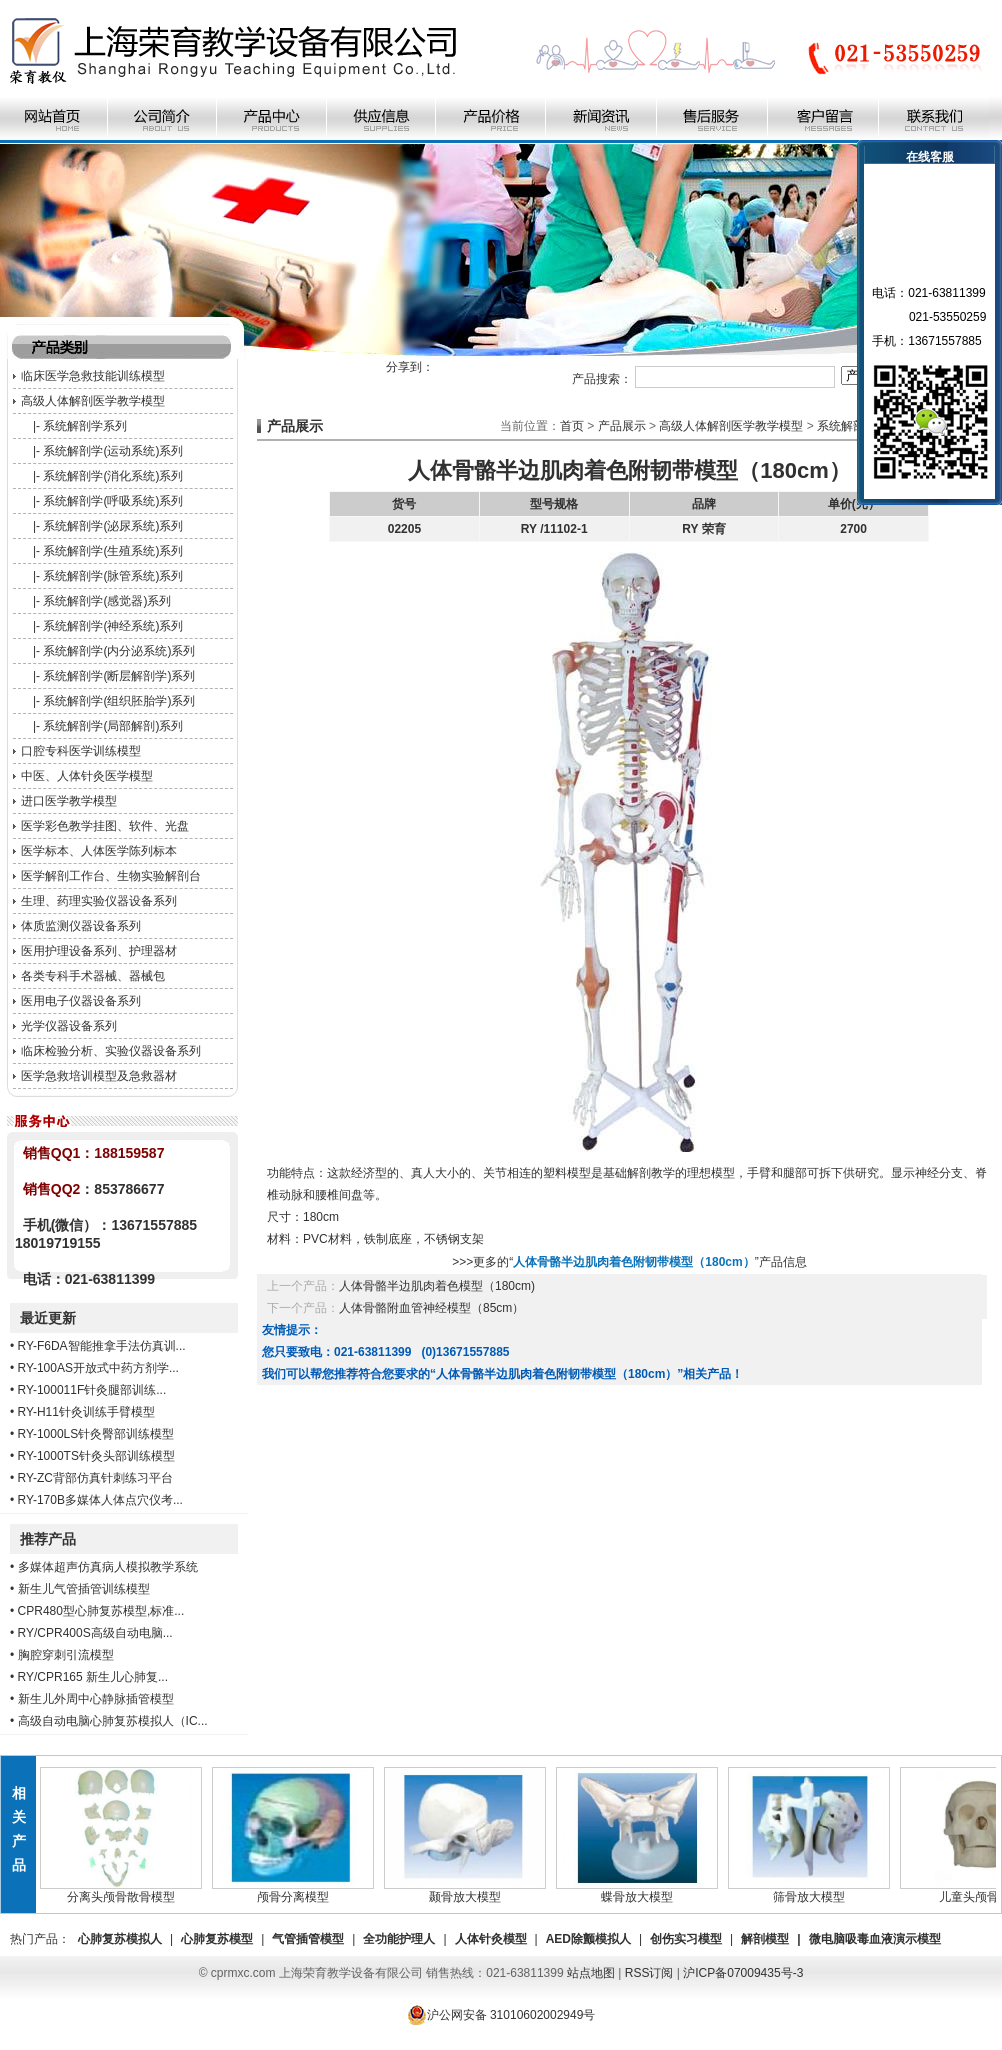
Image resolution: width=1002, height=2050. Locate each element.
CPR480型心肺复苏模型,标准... (101, 1611)
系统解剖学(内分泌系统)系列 (119, 651)
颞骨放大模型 (472, 1891)
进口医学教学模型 (69, 801)
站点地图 (591, 1973)
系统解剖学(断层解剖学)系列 (119, 676)
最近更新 (48, 1318)
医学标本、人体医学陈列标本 (99, 851)
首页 (572, 426)
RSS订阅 (649, 1973)
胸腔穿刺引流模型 (66, 1655)
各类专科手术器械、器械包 (93, 976)
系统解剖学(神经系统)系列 (113, 626)
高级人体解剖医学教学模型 (93, 401)
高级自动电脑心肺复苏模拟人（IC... (113, 1721)
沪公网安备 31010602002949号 (501, 2015)
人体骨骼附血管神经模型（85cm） (431, 1308)
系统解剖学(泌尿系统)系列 (113, 526)
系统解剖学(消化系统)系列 (113, 476)
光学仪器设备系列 (69, 1026)
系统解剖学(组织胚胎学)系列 (119, 701)
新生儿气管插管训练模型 (84, 1589)
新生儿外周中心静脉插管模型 (96, 1699)
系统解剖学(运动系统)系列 (113, 451)
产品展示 (622, 426)
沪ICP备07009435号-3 (743, 1973)
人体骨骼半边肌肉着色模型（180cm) (437, 1286)
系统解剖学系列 (85, 426)
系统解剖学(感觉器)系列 (107, 601)
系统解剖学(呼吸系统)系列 (113, 501)
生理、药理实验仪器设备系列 (99, 901)
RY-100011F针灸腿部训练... (92, 1390)
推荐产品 (48, 1539)
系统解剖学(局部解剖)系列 (113, 726)
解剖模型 (765, 1939)
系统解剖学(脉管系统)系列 (113, 576)
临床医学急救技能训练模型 (93, 376)
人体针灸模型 (491, 1939)
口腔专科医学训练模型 (81, 751)
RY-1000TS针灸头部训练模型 (96, 1456)
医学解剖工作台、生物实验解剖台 (111, 876)
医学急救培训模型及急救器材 (99, 1076)
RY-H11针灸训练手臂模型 (86, 1412)
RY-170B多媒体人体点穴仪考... (100, 1500)
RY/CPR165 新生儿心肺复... (93, 1677)
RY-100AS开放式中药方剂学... (98, 1368)
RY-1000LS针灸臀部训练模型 (96, 1434)
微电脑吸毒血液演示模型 (875, 1939)
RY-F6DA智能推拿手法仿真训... (102, 1346)
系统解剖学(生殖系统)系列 (113, 551)
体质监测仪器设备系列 (81, 926)
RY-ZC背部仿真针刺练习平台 (95, 1478)
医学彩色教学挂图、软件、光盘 (105, 826)
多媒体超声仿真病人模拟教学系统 (108, 1567)
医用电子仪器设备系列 (81, 1001)
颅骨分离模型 (300, 1891)
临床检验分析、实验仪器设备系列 (111, 1051)
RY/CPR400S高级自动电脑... (95, 1633)
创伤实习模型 (686, 1939)
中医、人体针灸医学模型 (87, 776)
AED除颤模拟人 (588, 1939)
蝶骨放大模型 (644, 1891)
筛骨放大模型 (816, 1891)
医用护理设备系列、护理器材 (99, 951)
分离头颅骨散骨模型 (128, 1891)
